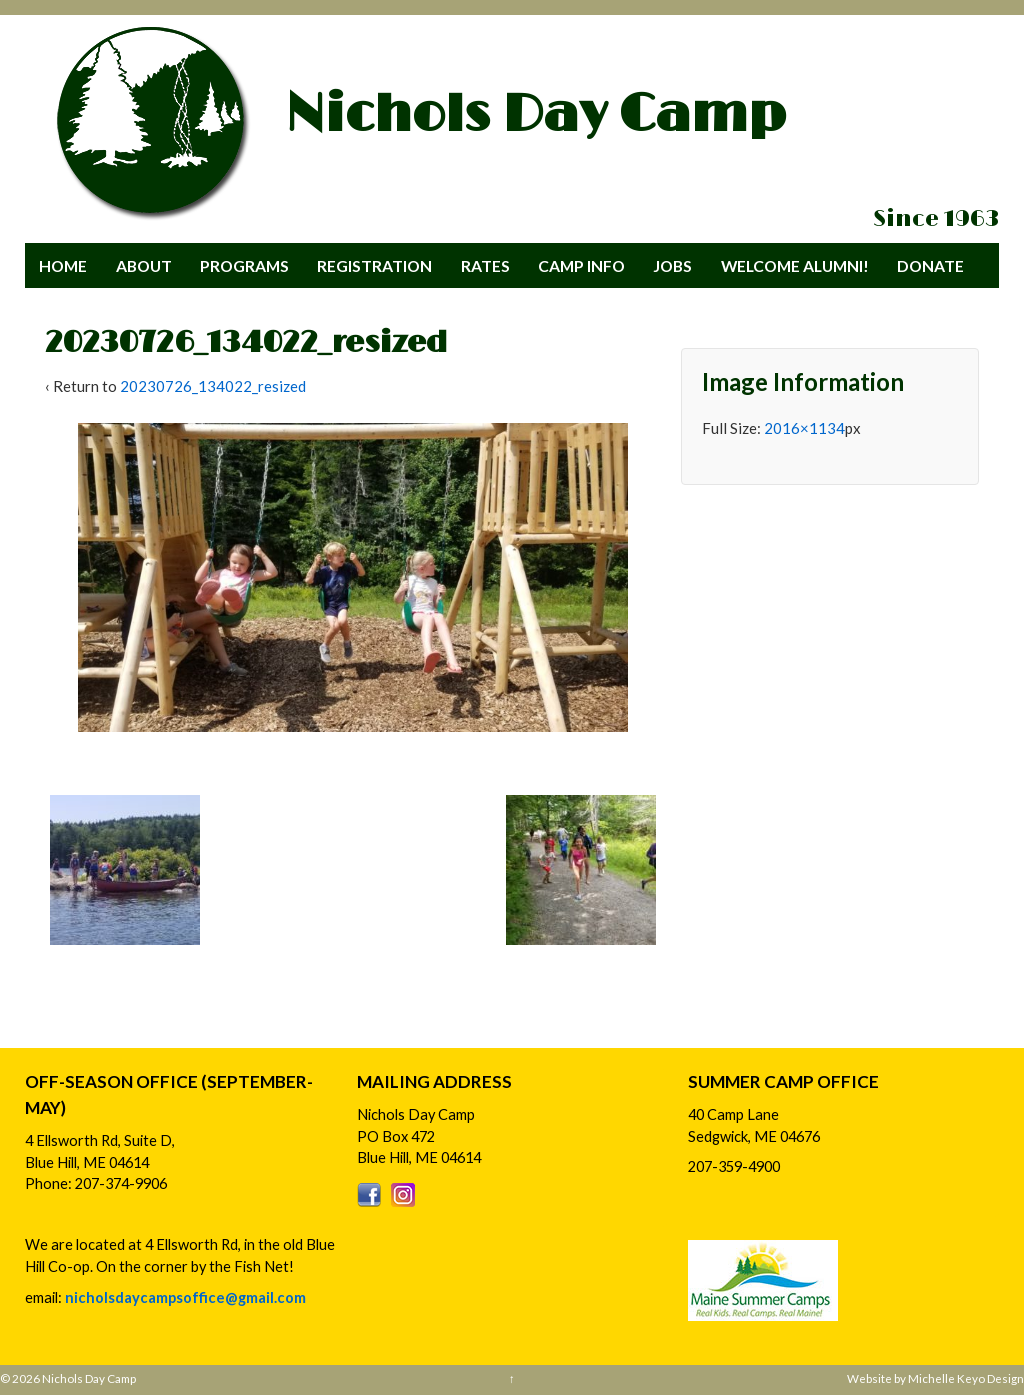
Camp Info (581, 265)
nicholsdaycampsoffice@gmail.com (185, 1297)
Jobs (672, 265)
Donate (930, 265)
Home (63, 265)
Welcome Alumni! (795, 265)
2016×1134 (804, 428)
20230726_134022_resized (213, 386)
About (144, 265)
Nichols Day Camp (535, 115)
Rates (485, 265)
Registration (374, 265)
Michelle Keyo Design (966, 1378)
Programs (244, 265)
